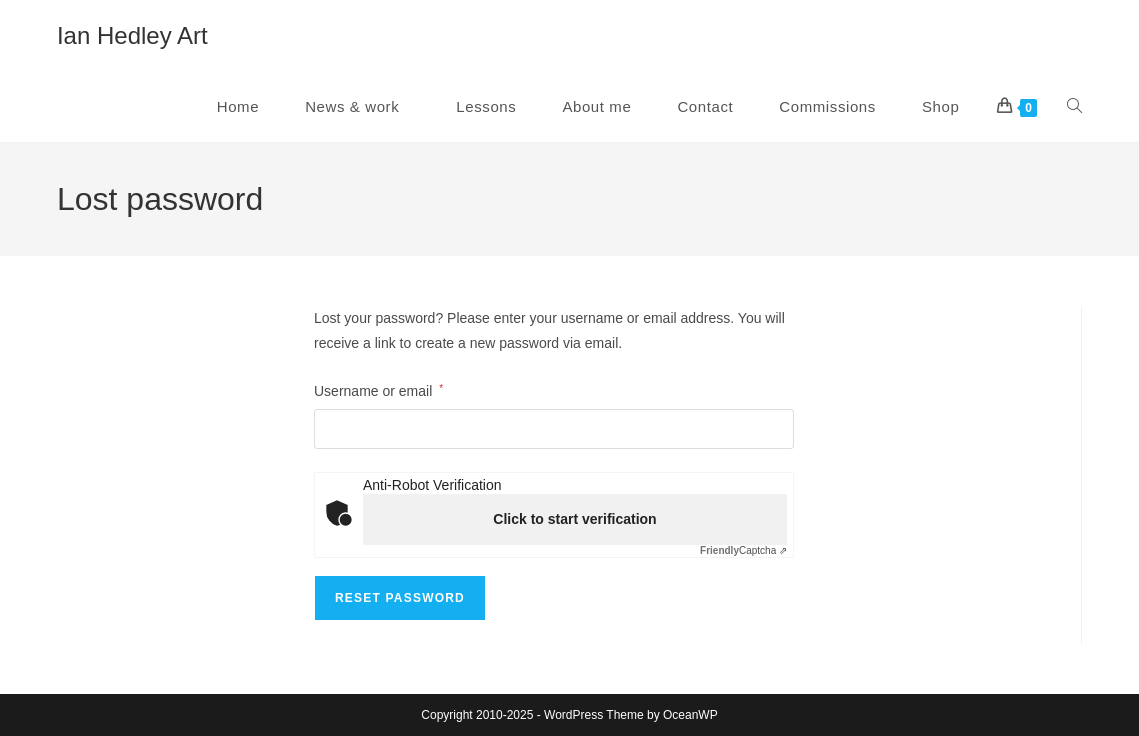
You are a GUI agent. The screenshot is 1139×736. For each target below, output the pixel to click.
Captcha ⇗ (743, 550)
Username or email (378, 389)
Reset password (400, 598)
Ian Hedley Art (132, 35)
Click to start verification (574, 519)
